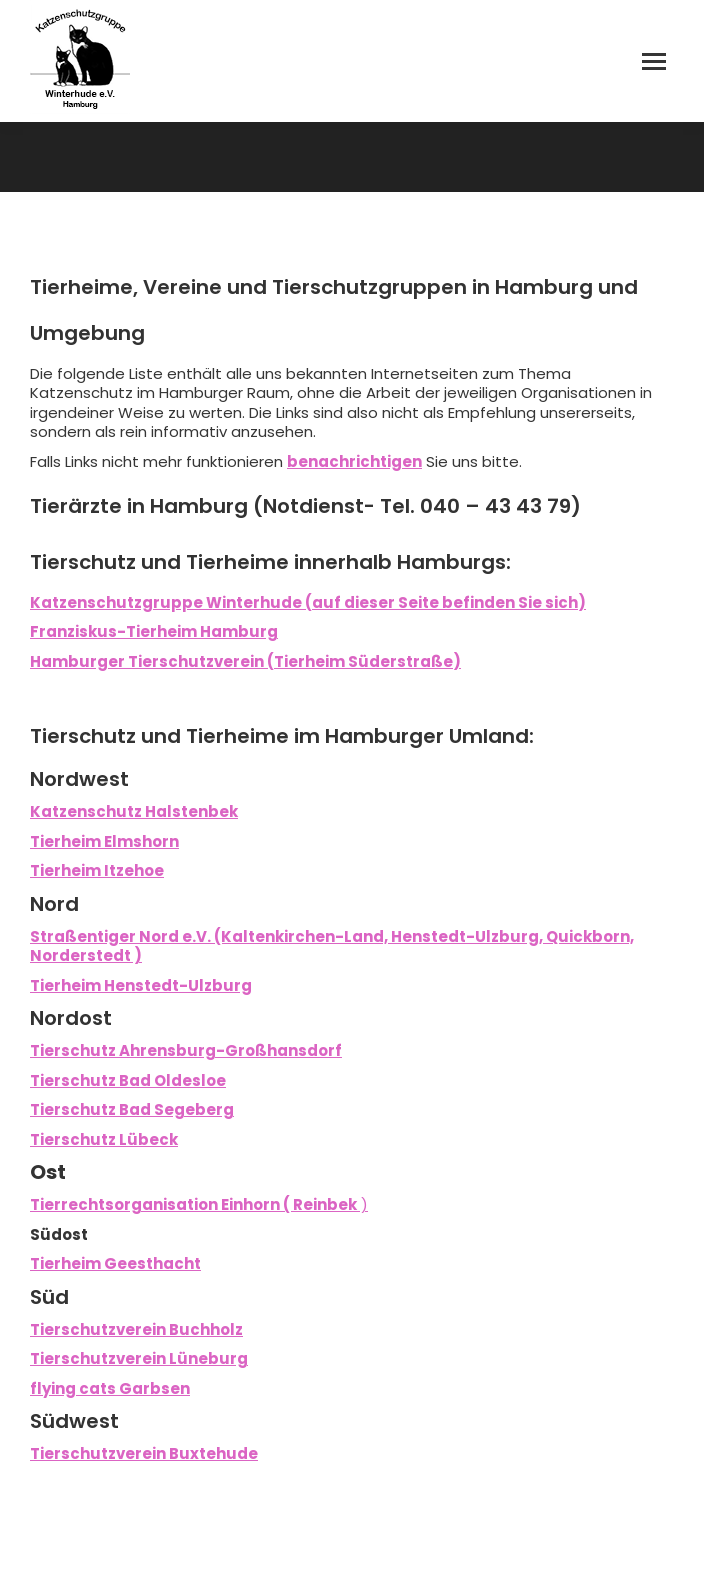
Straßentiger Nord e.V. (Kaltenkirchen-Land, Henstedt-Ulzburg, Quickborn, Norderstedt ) (332, 946)
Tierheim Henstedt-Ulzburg (141, 985)
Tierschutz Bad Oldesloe (128, 1080)
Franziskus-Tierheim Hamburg (154, 631)
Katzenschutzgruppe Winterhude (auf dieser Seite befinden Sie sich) (308, 602)
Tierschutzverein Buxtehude (144, 1453)
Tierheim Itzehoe (97, 870)
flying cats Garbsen (110, 1388)
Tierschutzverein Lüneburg (139, 1358)
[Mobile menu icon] (654, 61)
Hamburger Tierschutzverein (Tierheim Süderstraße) (245, 661)
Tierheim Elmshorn (104, 841)
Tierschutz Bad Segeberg (132, 1109)
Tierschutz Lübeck (104, 1139)
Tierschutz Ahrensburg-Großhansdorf (186, 1050)
